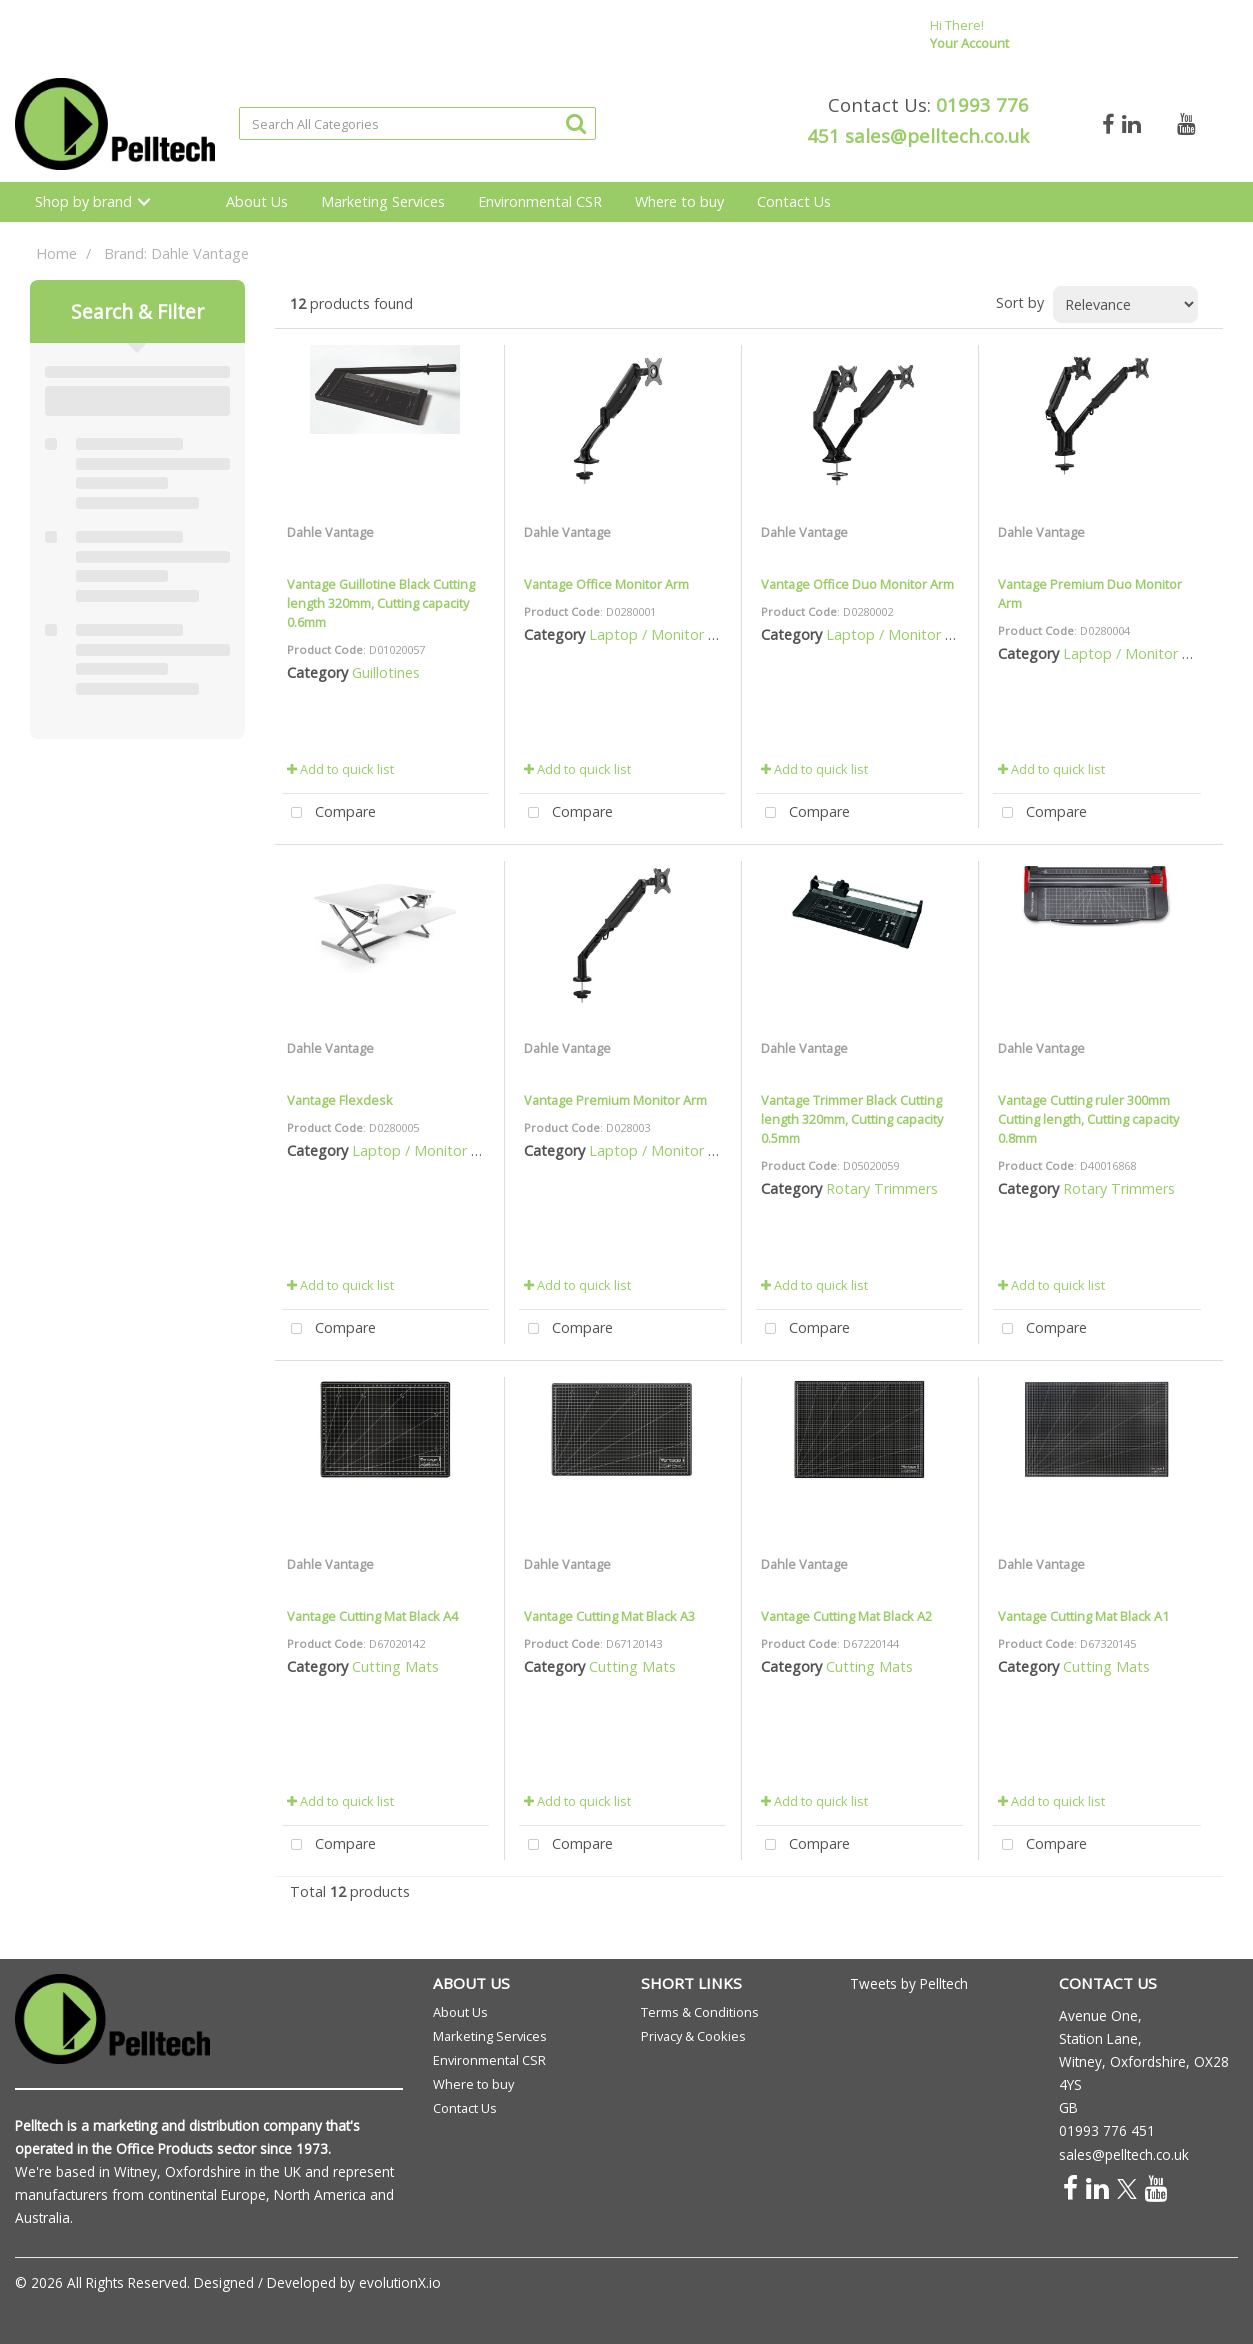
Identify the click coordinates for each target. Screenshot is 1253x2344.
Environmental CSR (540, 201)
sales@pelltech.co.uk (937, 135)
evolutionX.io (400, 2282)
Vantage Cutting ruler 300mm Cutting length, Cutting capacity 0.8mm (1088, 1119)
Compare (329, 813)
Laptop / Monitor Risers (668, 634)
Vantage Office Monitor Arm (606, 584)
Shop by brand (83, 201)
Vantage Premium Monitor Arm (615, 1100)
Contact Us (794, 201)
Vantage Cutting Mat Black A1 (1083, 1616)
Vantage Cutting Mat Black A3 (609, 1616)
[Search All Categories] (418, 123)
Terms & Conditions (700, 2012)
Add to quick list (340, 769)
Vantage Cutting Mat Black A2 (846, 1616)
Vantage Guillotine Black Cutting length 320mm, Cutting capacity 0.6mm (381, 603)
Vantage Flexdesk (340, 1100)
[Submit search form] (576, 122)
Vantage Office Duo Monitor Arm (857, 584)
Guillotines (386, 672)
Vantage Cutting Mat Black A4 (372, 1616)
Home (56, 253)
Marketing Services (383, 201)
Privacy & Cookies (693, 2036)
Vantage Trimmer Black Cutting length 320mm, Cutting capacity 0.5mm (852, 1119)
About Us (257, 201)
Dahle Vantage (330, 532)
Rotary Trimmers (882, 1188)
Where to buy (679, 201)
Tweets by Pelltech (909, 1983)
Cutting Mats (395, 1666)
